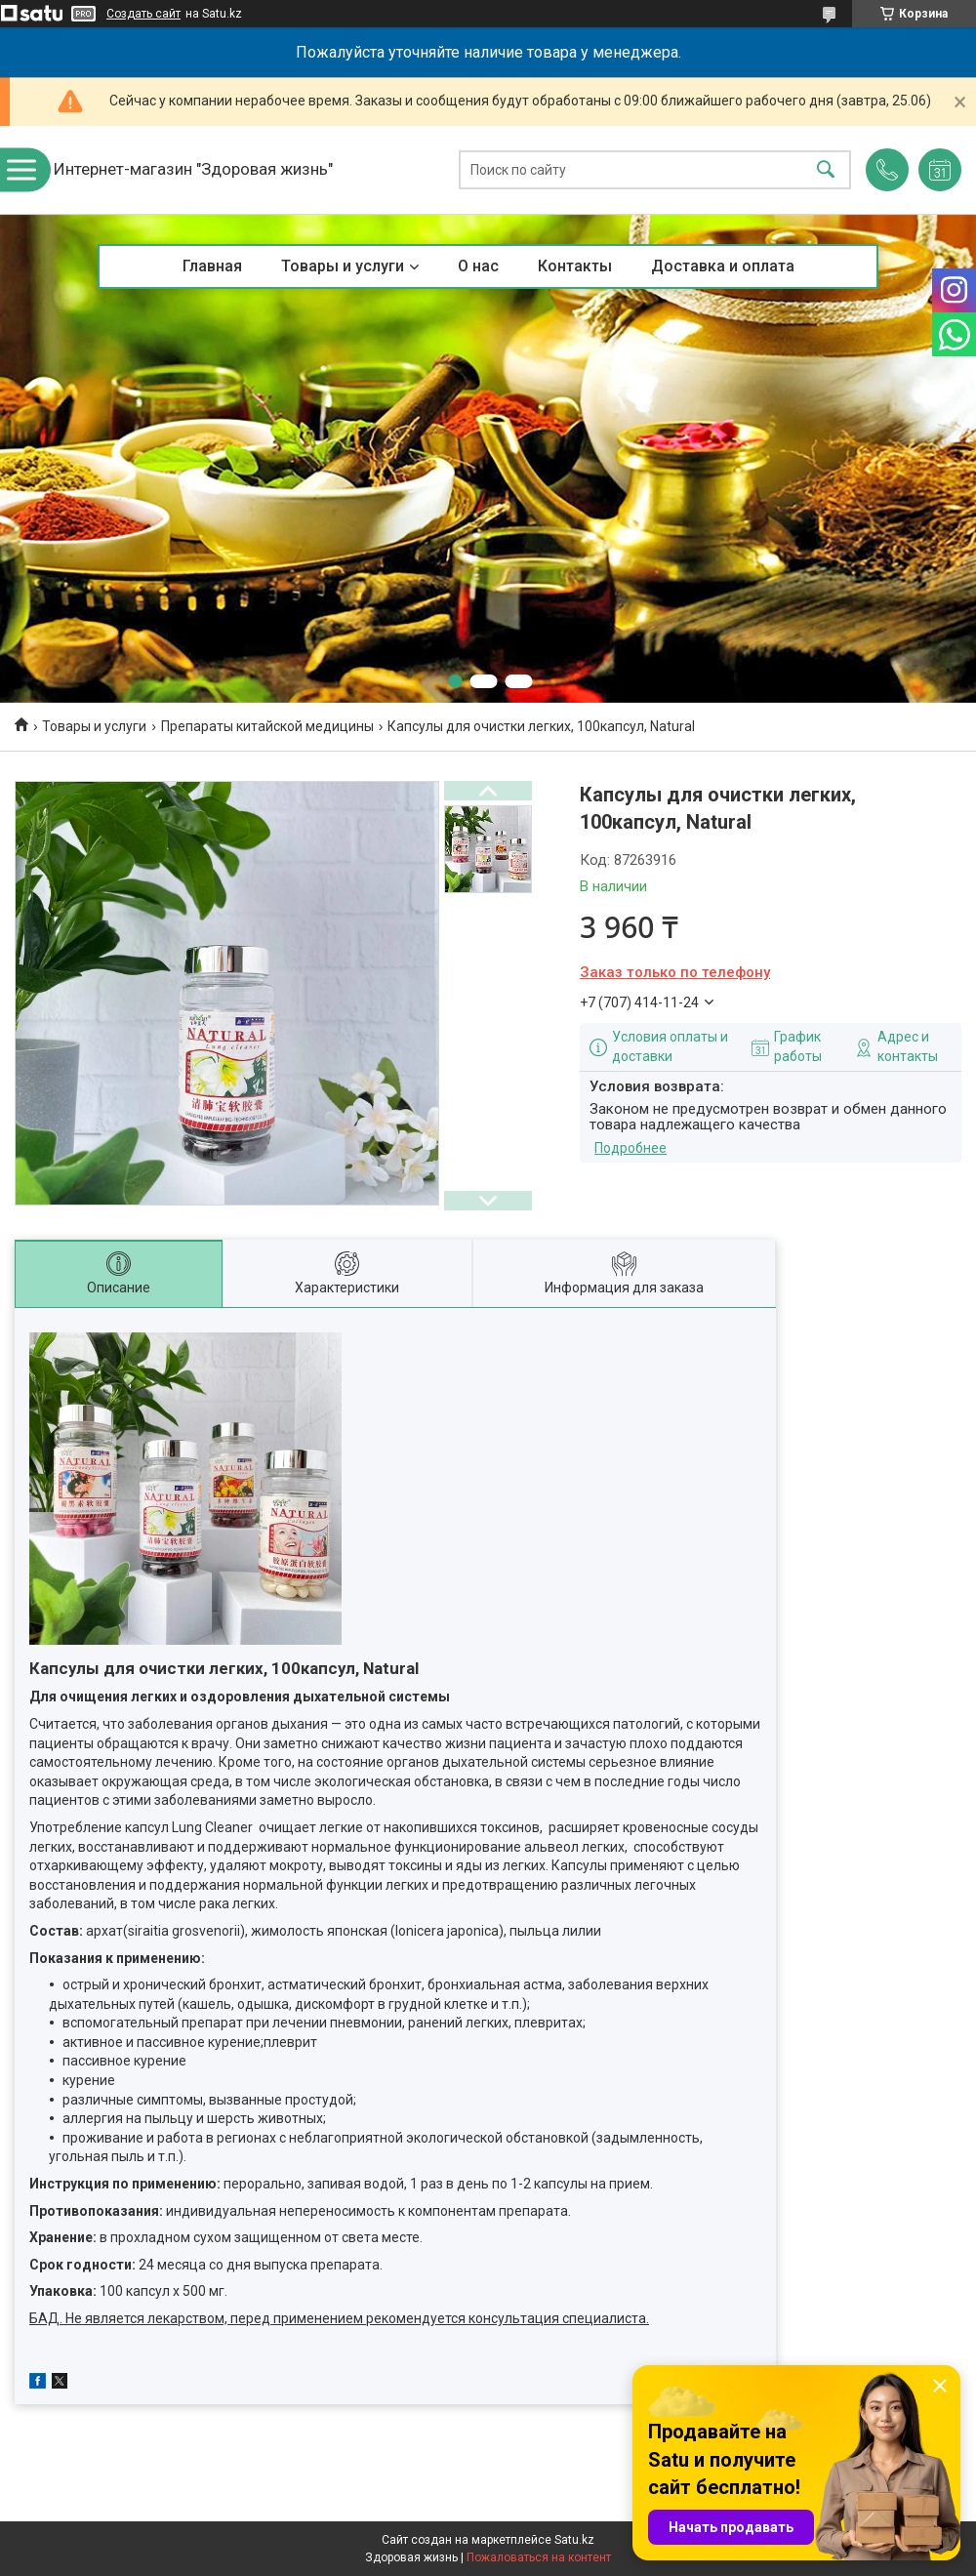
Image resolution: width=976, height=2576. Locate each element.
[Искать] (825, 170)
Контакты (575, 266)
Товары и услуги (342, 266)
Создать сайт (143, 13)
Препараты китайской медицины (267, 726)
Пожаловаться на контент (539, 2557)
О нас (478, 266)
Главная (212, 266)
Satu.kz (574, 2540)
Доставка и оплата (722, 266)
